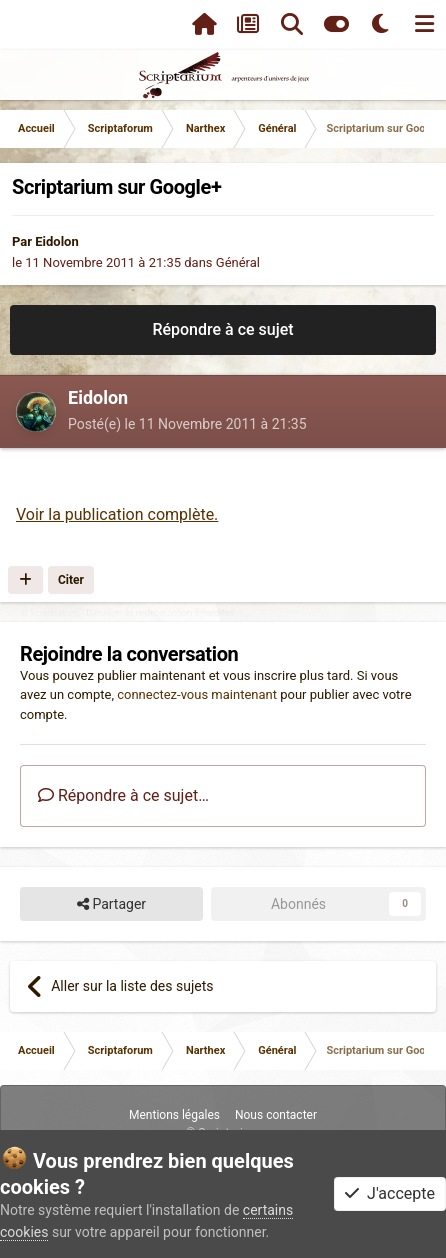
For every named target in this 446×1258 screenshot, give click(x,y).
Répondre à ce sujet (222, 329)
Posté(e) (187, 424)
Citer (71, 580)
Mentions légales (174, 1115)
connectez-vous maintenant (197, 694)
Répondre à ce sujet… (123, 795)
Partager (111, 904)
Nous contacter (276, 1115)
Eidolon (56, 241)
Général (238, 262)
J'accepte (390, 1193)
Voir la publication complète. (117, 514)
